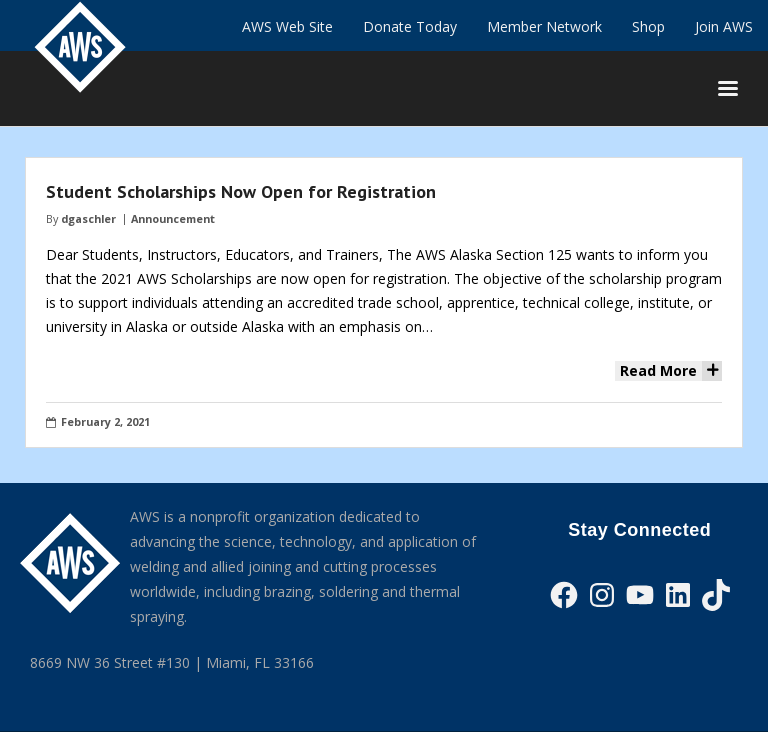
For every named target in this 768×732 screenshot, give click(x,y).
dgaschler (88, 218)
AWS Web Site (287, 26)
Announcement (173, 218)
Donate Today (410, 26)
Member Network (544, 26)
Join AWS (724, 26)
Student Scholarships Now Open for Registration (241, 191)
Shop (648, 26)
